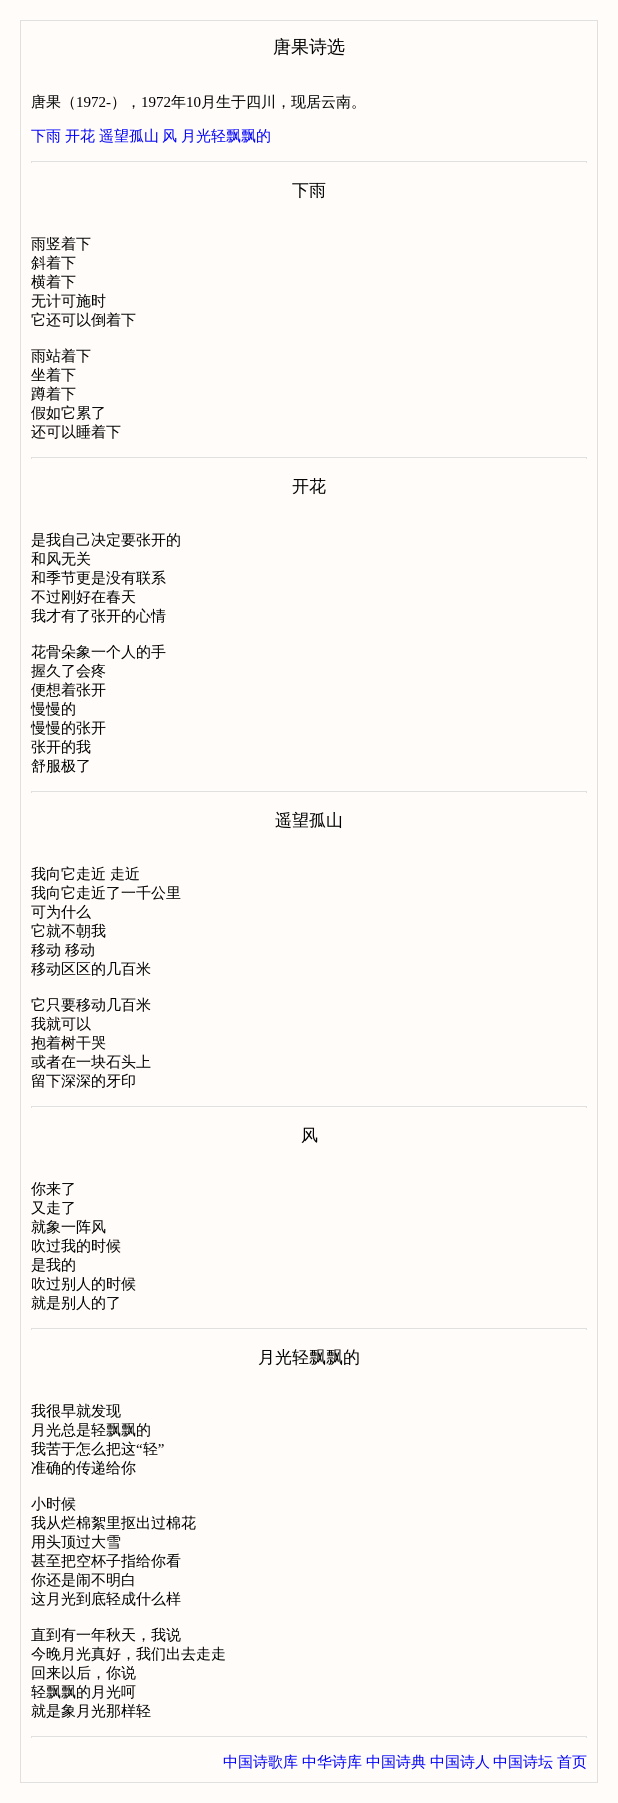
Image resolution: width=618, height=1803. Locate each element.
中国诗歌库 (260, 1762)
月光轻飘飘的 (226, 136)
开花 (80, 136)
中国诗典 (396, 1762)
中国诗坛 (523, 1762)
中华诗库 (332, 1762)
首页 (572, 1762)
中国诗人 (460, 1762)
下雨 (46, 136)
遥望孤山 (129, 136)
